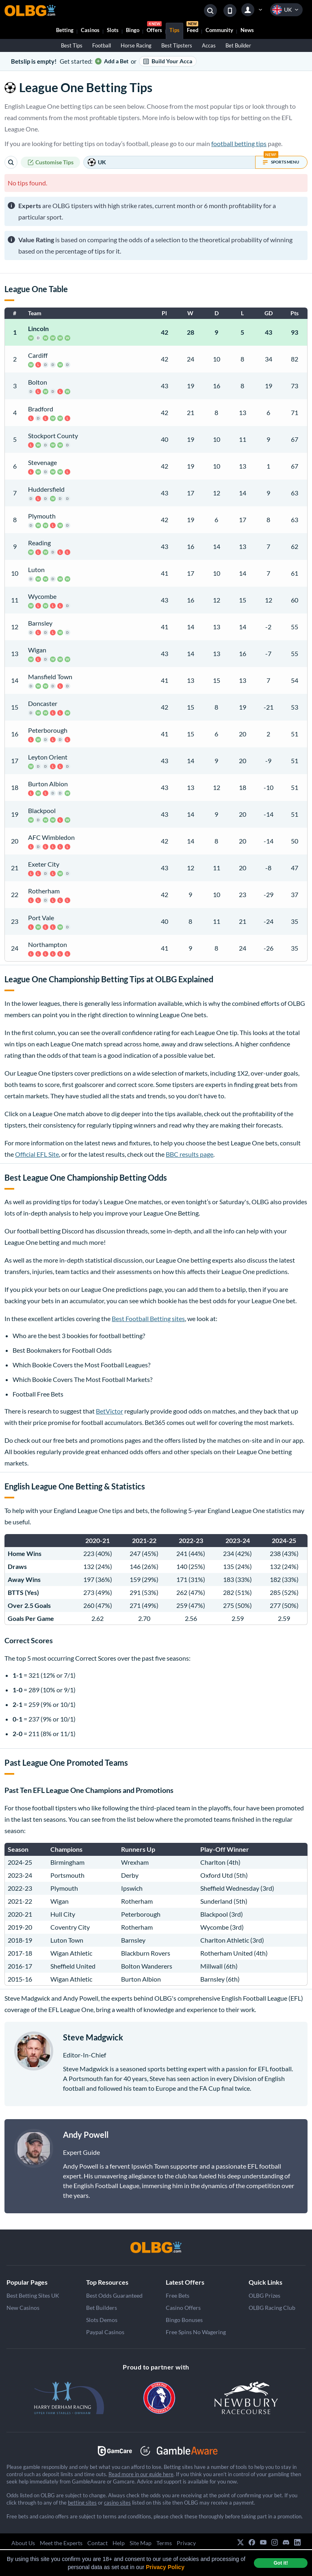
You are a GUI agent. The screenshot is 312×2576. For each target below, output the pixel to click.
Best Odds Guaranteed (114, 2295)
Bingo (132, 30)
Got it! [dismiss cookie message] (280, 2563)
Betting (65, 30)
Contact (97, 2542)
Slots (113, 30)
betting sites (82, 2502)
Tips (174, 30)
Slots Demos (101, 2319)
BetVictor (109, 1411)
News (247, 30)
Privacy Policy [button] (165, 2567)
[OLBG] (156, 2247)
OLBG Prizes (264, 2295)
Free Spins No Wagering (196, 2332)
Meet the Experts (61, 2542)
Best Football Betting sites (148, 1318)
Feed (192, 28)
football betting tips (238, 143)
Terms (164, 2542)
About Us (23, 2542)
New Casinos (22, 2307)
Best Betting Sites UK (32, 2295)
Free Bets (177, 2295)
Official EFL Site (37, 1154)
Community (219, 30)
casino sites (117, 2502)
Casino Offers (183, 2307)
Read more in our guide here (140, 2474)
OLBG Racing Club (272, 2307)
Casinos (90, 30)
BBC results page (189, 1154)
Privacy (186, 2542)
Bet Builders (101, 2307)
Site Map (141, 2542)
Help (119, 2542)
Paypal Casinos (105, 2332)
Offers (154, 28)
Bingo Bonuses (184, 2319)
